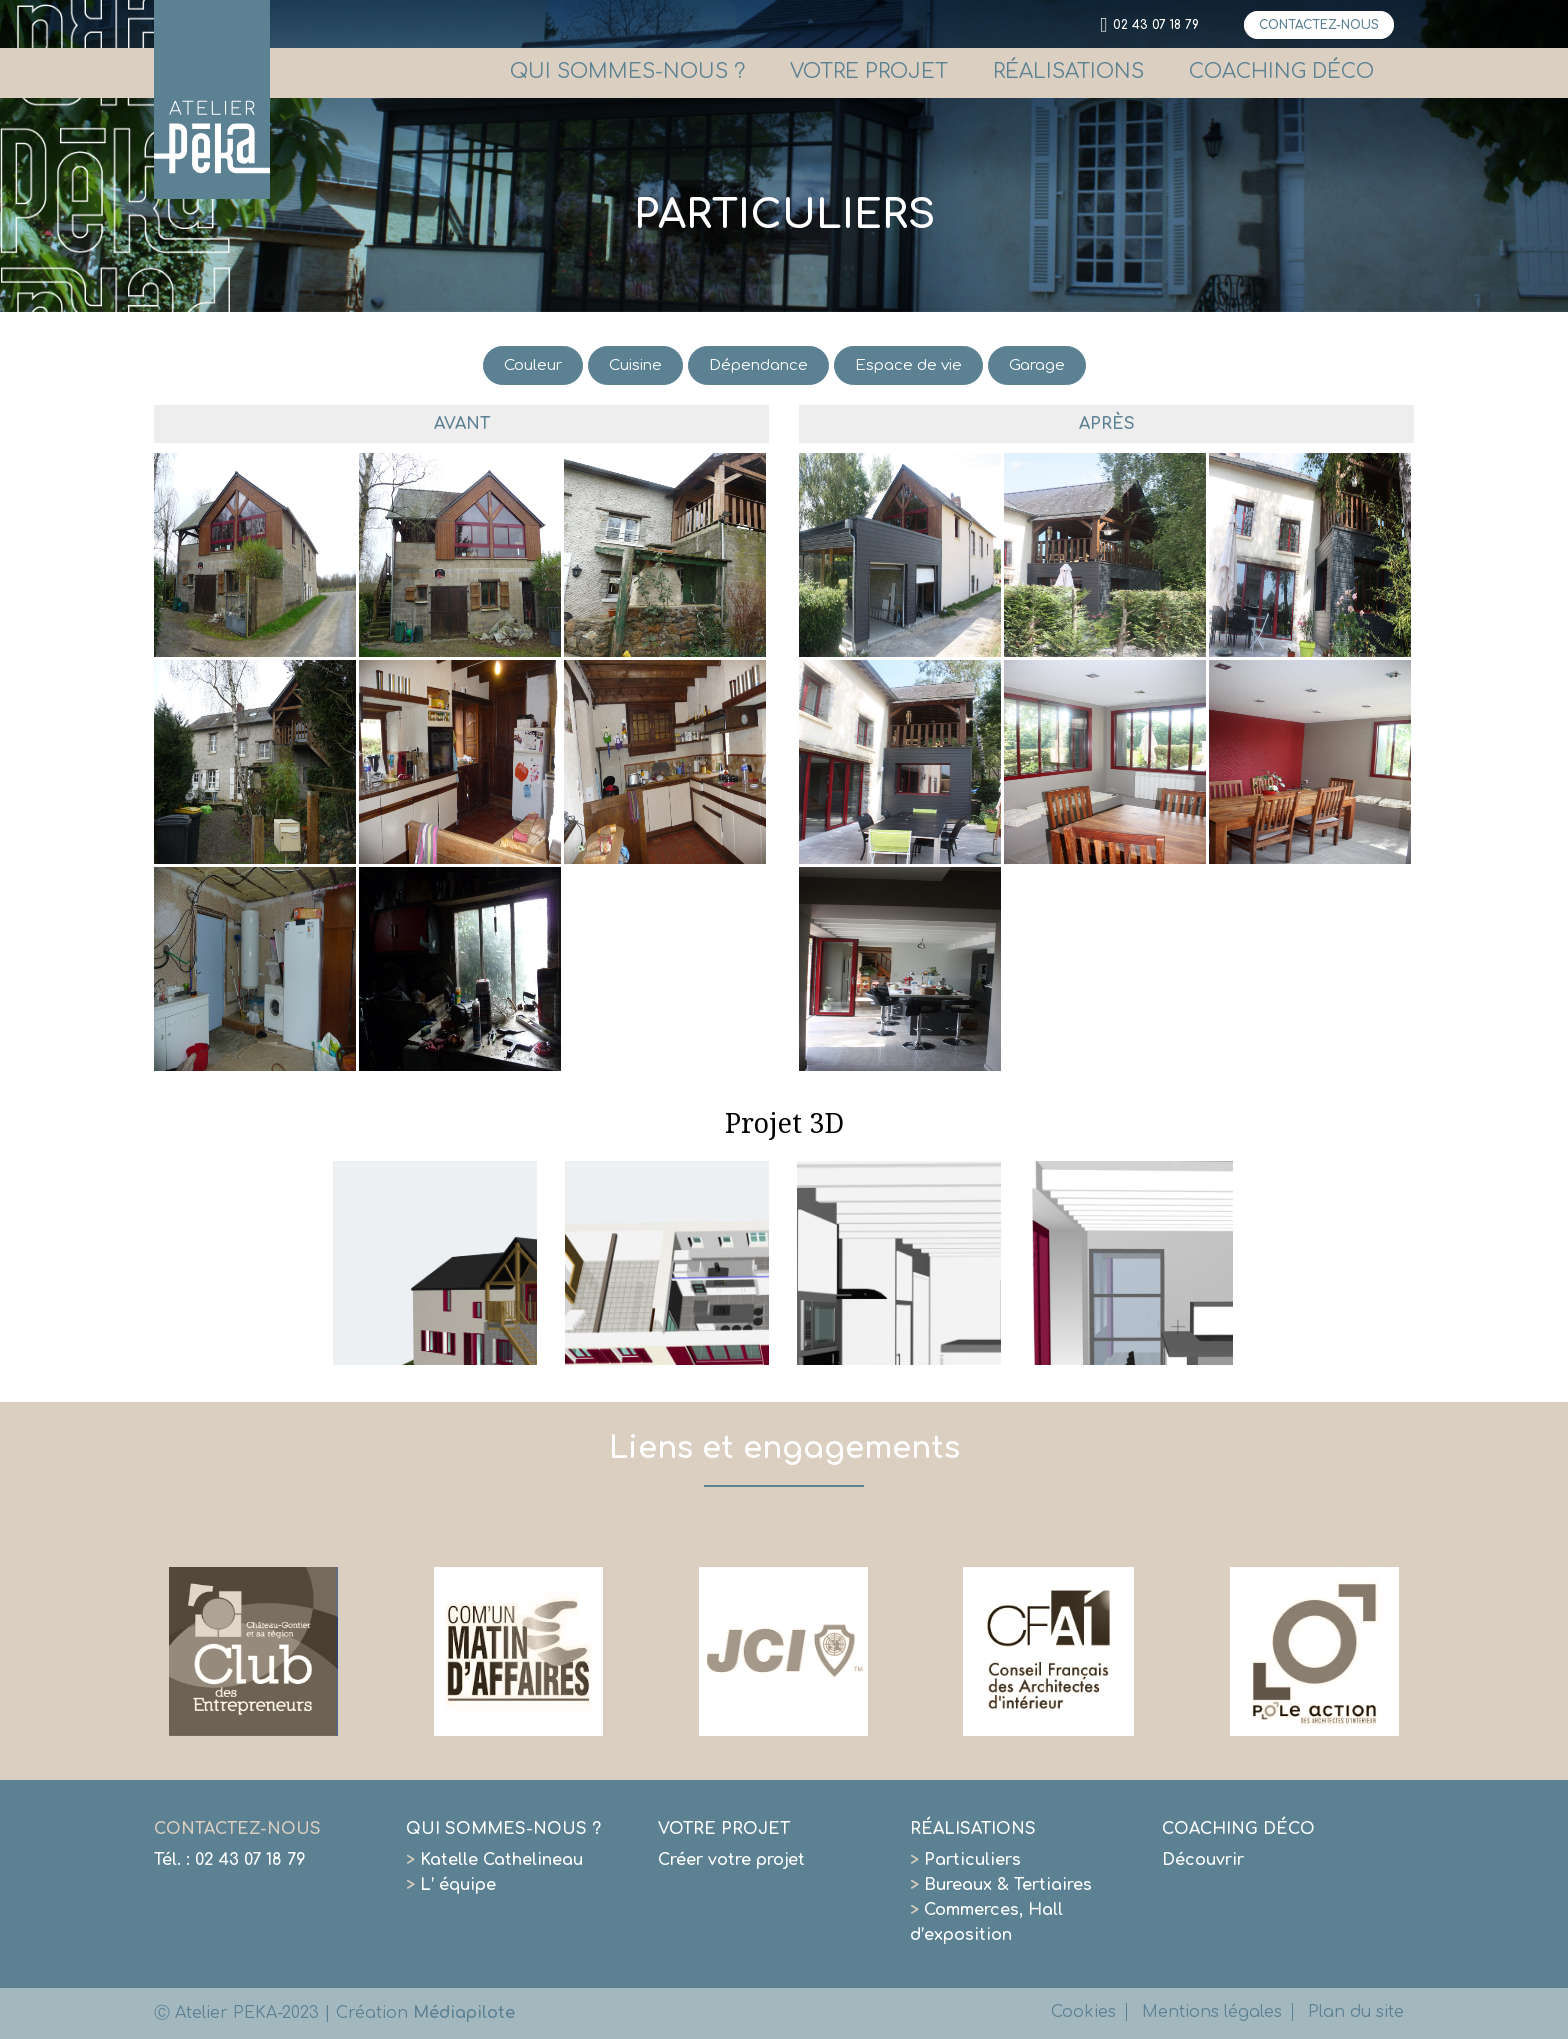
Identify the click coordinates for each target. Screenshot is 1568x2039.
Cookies (1083, 2012)
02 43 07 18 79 (1156, 25)
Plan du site (1356, 2012)
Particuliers (965, 1860)
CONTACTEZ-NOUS (1319, 25)
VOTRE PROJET (869, 71)
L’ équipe (451, 1885)
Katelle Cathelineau (494, 1860)
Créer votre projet (731, 1860)
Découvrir (1203, 1860)
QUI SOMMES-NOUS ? (627, 71)
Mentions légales (1212, 2012)
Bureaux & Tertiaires (1001, 1885)
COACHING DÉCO (1281, 71)
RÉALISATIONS (1068, 71)
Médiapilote (464, 2013)
